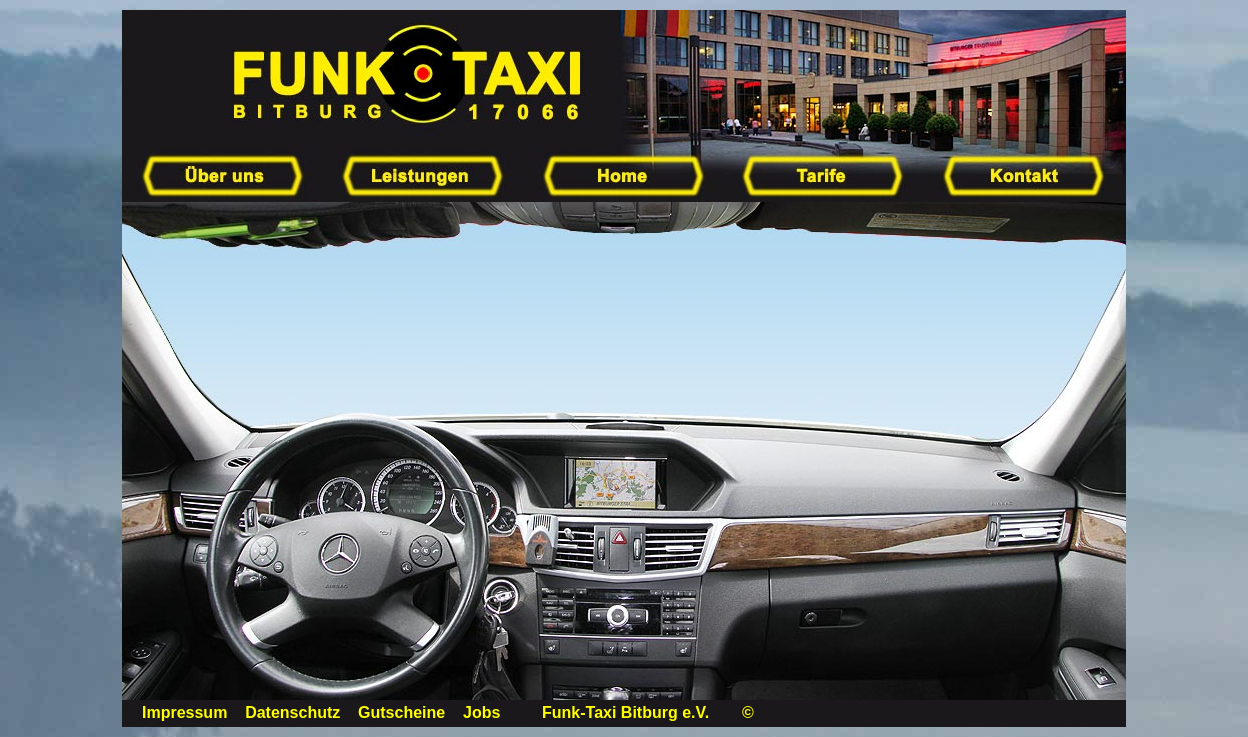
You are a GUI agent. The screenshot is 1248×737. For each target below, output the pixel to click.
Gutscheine (401, 712)
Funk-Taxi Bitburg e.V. (625, 712)
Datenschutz (292, 712)
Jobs (481, 712)
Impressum (184, 712)
